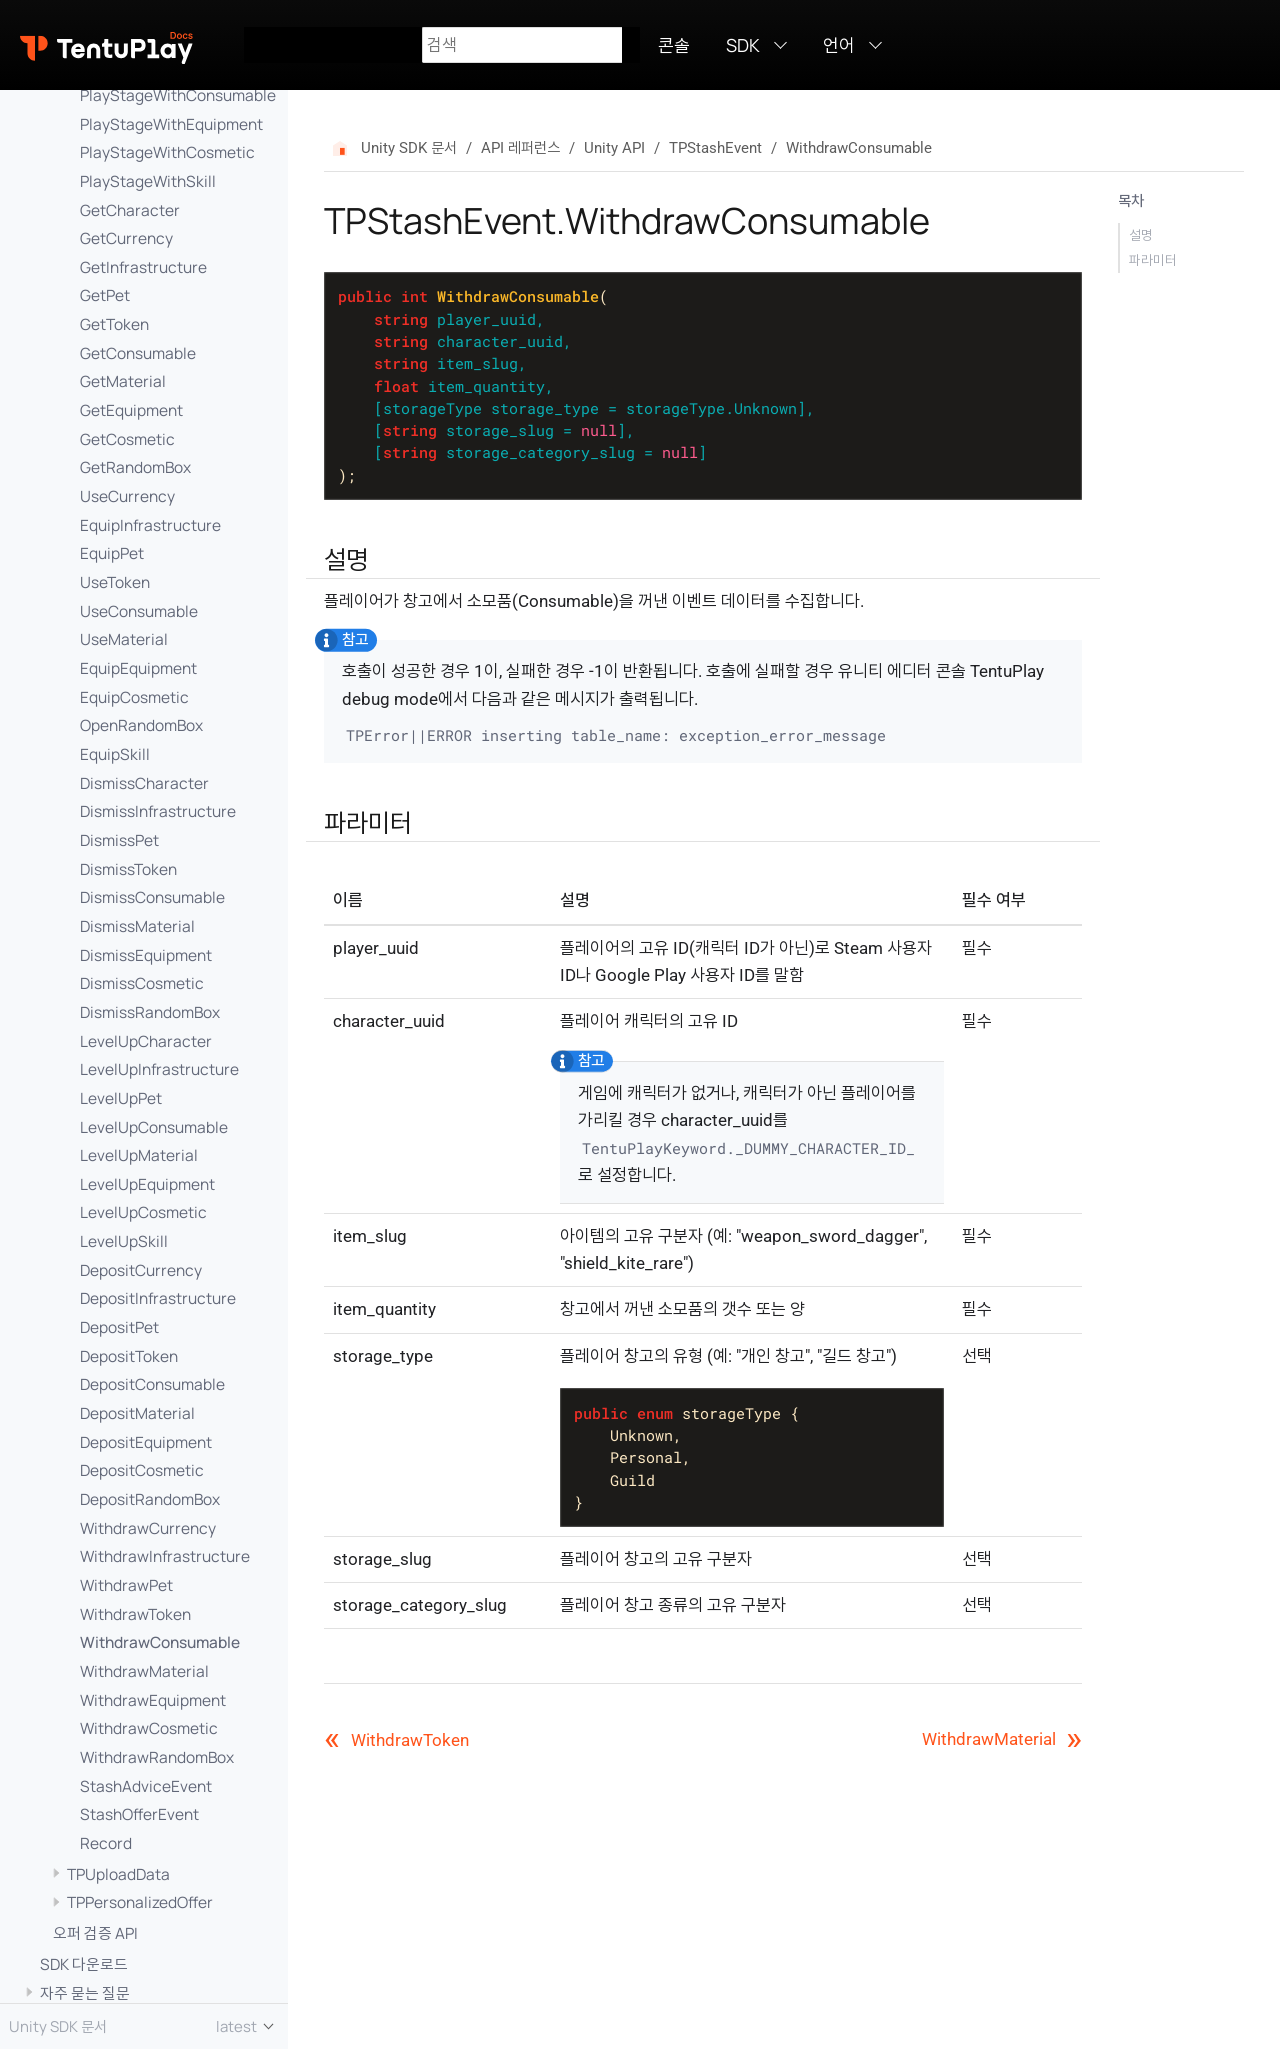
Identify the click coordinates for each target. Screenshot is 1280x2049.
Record (106, 1843)
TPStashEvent (715, 148)
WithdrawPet (126, 1585)
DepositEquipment (146, 1442)
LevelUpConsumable (154, 1127)
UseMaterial (124, 639)
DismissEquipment (146, 955)
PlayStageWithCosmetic (167, 152)
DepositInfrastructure (158, 1298)
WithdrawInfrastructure (165, 1556)
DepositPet (119, 1327)
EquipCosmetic (134, 697)
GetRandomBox (135, 467)
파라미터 (1153, 260)
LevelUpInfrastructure (159, 1069)
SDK (743, 45)
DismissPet (119, 840)
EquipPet (112, 553)
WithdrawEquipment (153, 1700)
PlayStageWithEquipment (171, 124)
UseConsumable (139, 611)
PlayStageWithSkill (148, 181)
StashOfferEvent (139, 1814)
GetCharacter (130, 210)
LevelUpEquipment (147, 1184)
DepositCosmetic (142, 1470)
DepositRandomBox (150, 1499)
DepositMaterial (137, 1413)
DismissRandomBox (150, 1012)
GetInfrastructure (143, 267)
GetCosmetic (127, 439)
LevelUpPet (121, 1098)
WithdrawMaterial (144, 1671)
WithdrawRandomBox (157, 1757)
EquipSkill (115, 754)
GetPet (105, 295)
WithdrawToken (135, 1614)
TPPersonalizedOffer (140, 1902)
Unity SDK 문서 (409, 148)
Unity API (614, 148)
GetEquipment (131, 410)
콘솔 (674, 45)
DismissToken (128, 869)
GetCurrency (126, 238)
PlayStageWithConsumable (178, 95)
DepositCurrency (141, 1270)
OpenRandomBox (141, 725)
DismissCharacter (144, 783)
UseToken (115, 582)
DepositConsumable (152, 1384)
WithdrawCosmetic (149, 1728)
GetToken (114, 324)
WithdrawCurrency (148, 1528)
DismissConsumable (152, 897)
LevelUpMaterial (139, 1155)
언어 (839, 45)
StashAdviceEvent (146, 1786)
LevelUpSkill (124, 1241)
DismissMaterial (137, 926)
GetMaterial (123, 381)
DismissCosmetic (142, 983)
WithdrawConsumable (160, 1642)
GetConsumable (138, 353)
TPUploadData (118, 1874)
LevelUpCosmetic (143, 1212)
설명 (1141, 235)
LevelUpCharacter (146, 1041)
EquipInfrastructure (150, 525)
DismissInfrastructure (158, 811)
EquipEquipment (138, 668)
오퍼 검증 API (95, 1933)
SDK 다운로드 (84, 1964)
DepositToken (129, 1356)
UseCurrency (127, 496)
